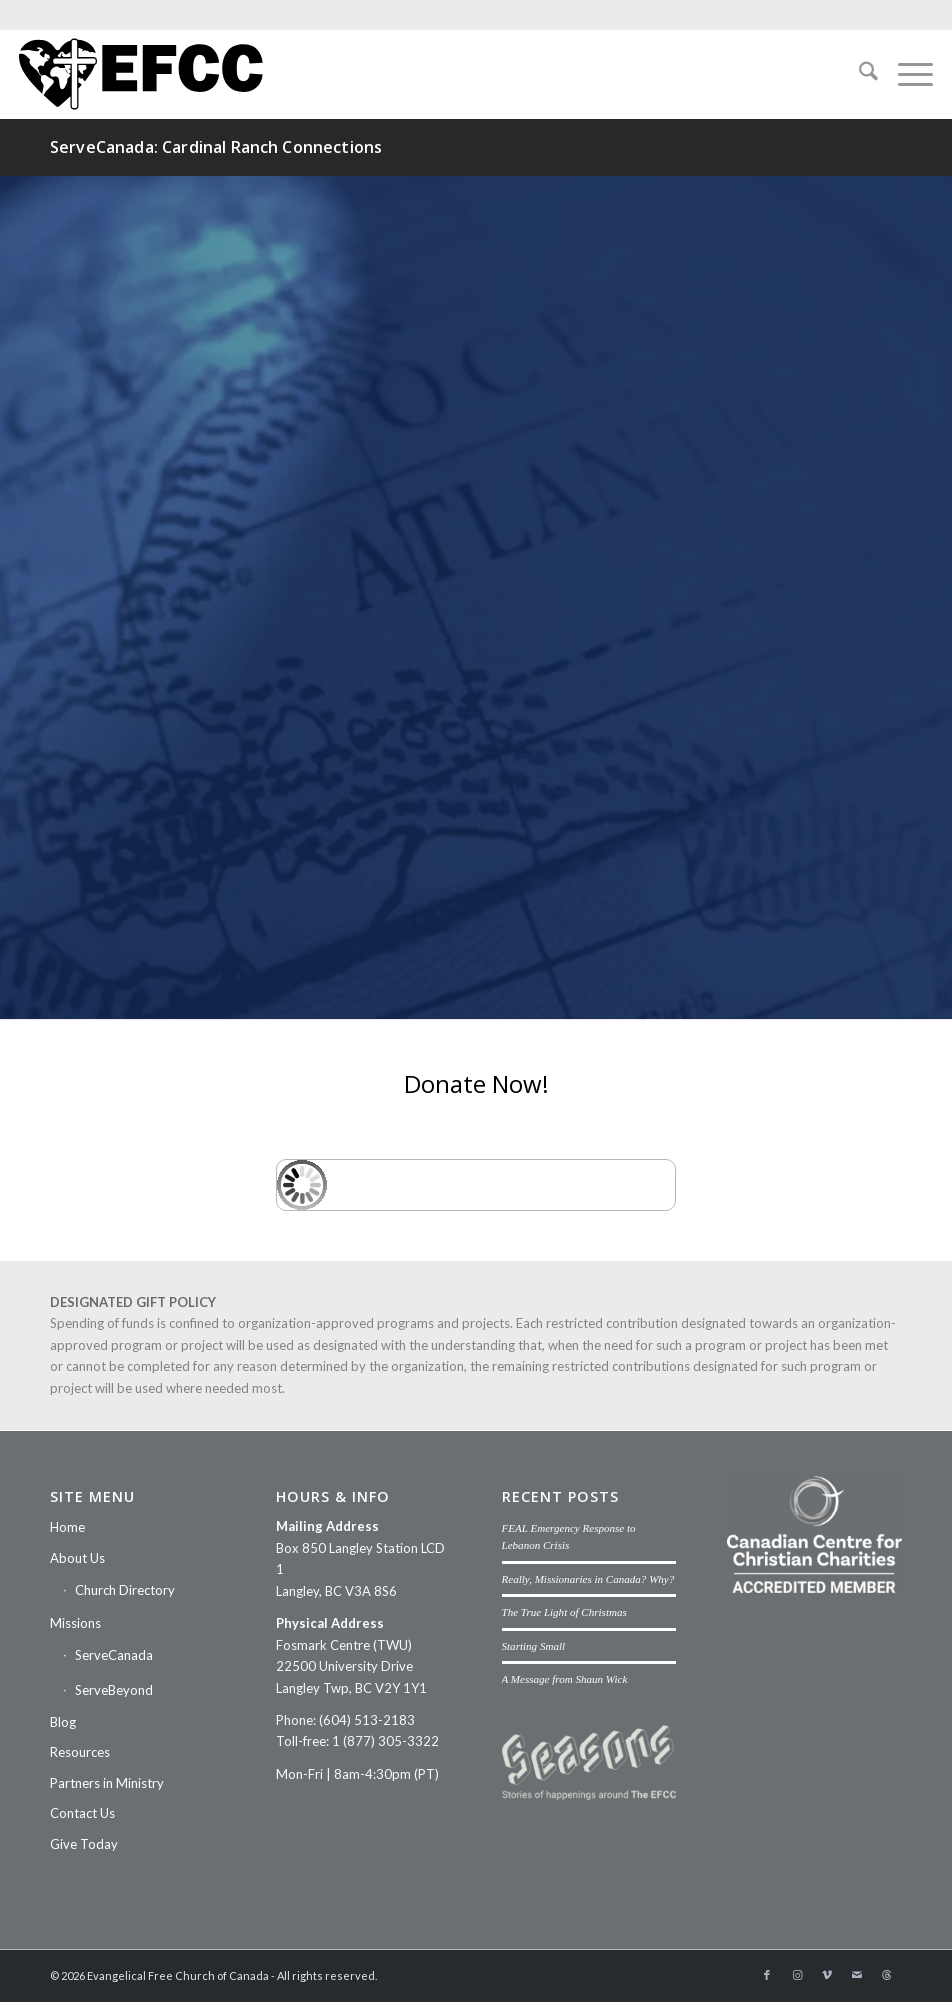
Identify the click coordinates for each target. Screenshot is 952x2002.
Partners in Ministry (107, 1783)
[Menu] (905, 74)
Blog (63, 1722)
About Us (77, 1558)
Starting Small (534, 1646)
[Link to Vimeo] (827, 1975)
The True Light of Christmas (564, 1612)
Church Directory (125, 1590)
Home (67, 1527)
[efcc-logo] (141, 74)
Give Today (84, 1844)
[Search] (858, 74)
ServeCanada (114, 1655)
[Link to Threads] (887, 1975)
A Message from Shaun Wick (565, 1679)
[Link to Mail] (857, 1975)
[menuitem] (858, 74)
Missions (75, 1623)
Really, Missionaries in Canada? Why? (588, 1579)
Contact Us (82, 1813)
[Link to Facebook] (767, 1975)
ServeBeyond (114, 1690)
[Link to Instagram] (797, 1975)
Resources (80, 1752)
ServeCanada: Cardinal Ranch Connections (216, 147)
